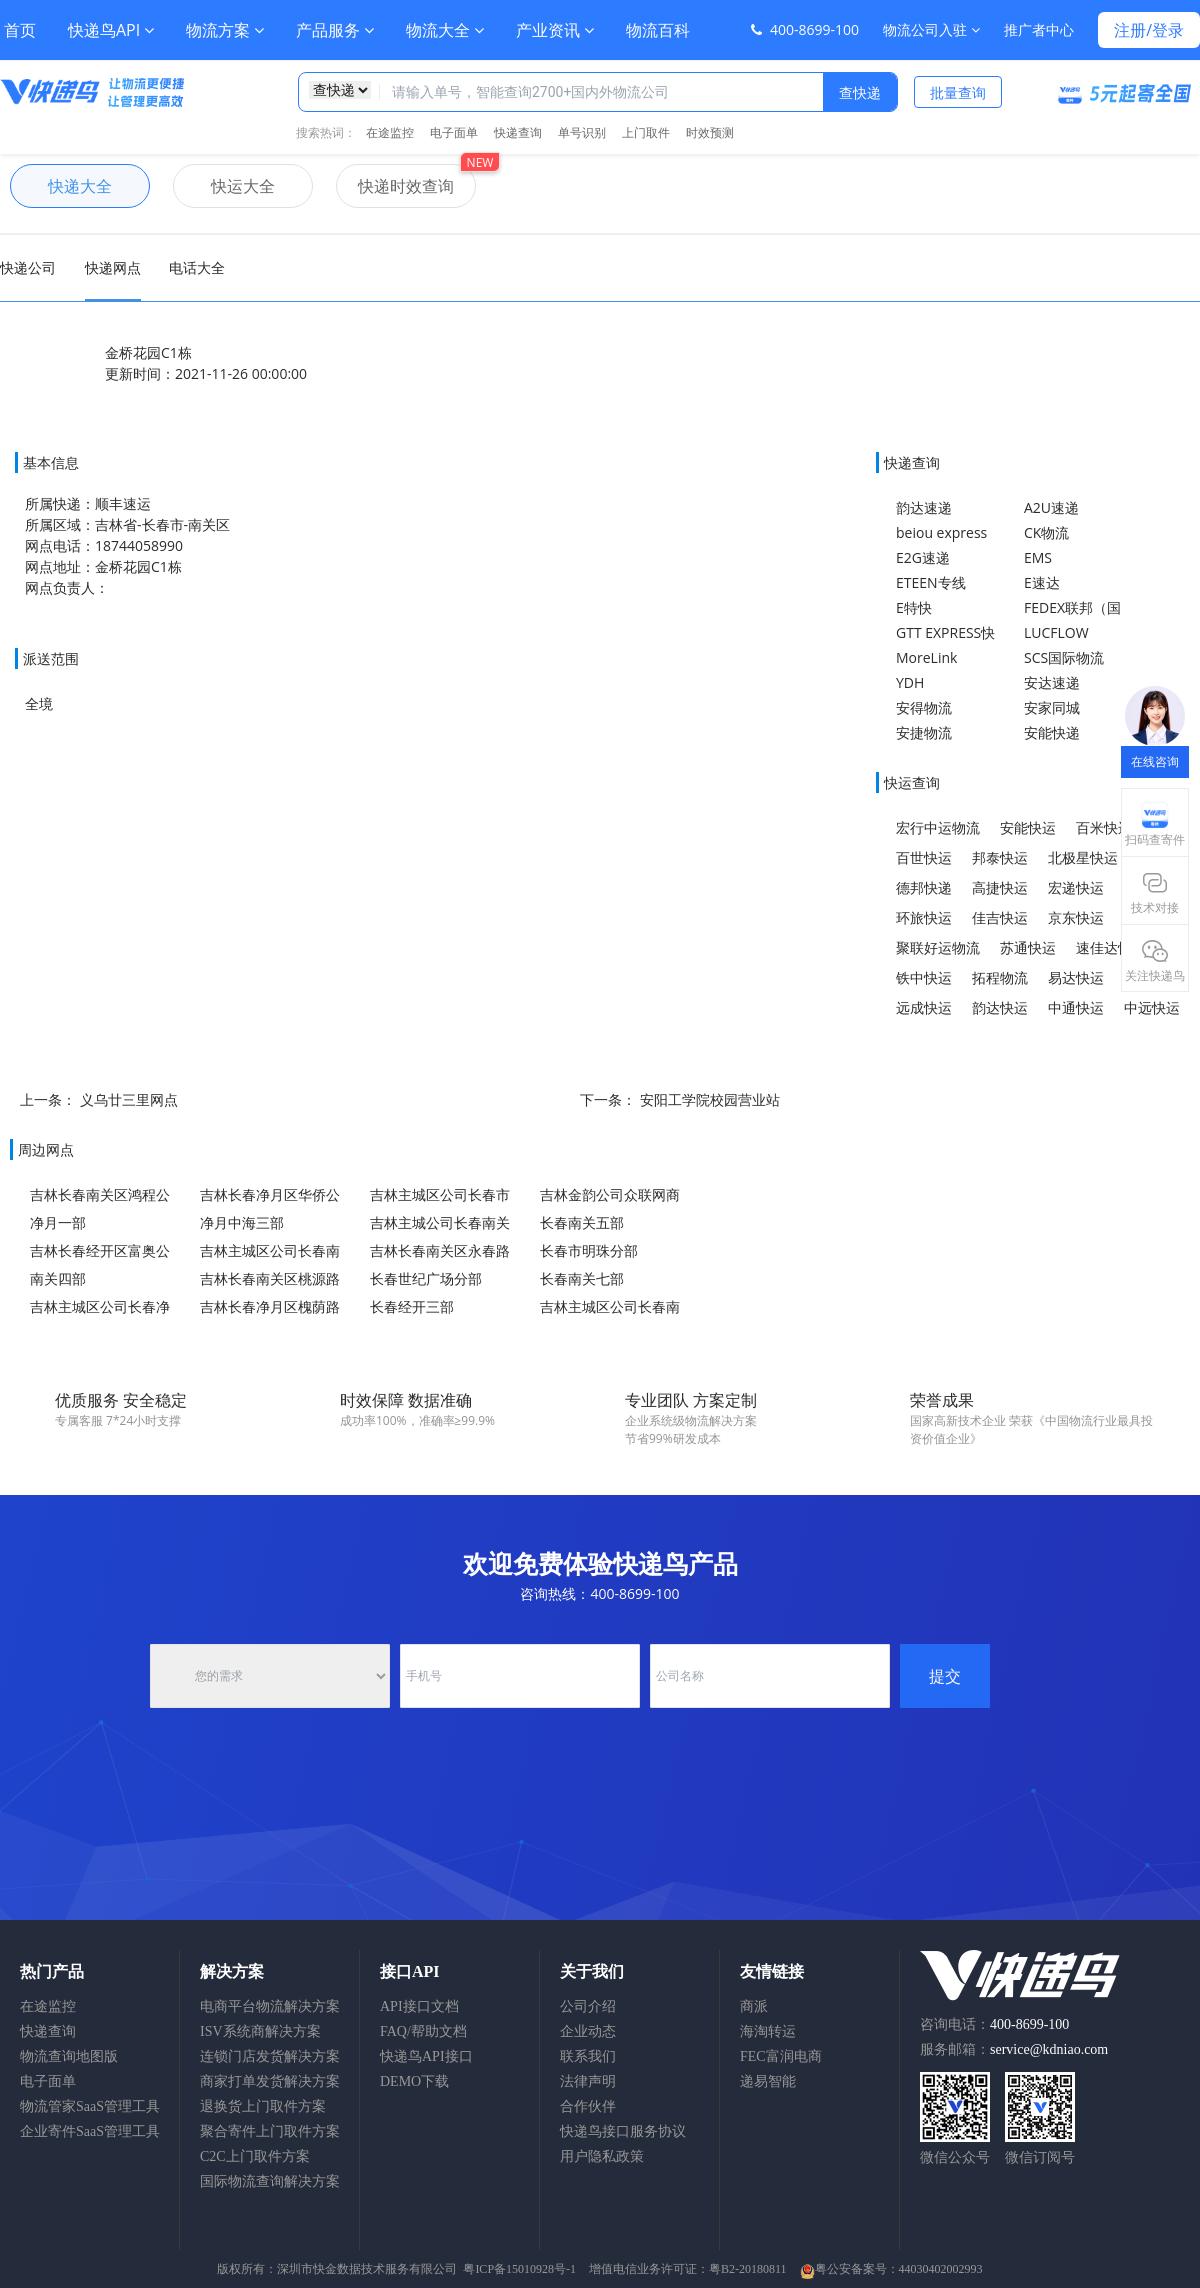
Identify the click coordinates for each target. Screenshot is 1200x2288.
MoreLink (926, 657)
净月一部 (58, 1222)
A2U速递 (1051, 507)
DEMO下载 (414, 2081)
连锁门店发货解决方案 (270, 2056)
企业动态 (588, 2031)
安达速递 (1052, 682)
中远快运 (1152, 1007)
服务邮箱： (1014, 2049)
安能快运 (1028, 827)
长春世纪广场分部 (426, 1278)
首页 (20, 30)
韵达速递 (924, 507)
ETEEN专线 (931, 582)
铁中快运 (924, 977)
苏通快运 (1028, 947)
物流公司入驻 (931, 29)
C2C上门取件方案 (255, 2156)
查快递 (860, 92)
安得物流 (924, 707)
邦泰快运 (1000, 857)
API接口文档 (419, 2006)
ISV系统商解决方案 (260, 2031)
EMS (1038, 557)
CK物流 (1046, 532)
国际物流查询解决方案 (270, 2181)
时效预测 (710, 132)
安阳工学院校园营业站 (710, 1099)
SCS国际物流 (1064, 657)
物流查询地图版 (69, 2056)
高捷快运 (1000, 887)
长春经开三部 (412, 1306)
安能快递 (1052, 732)
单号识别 (582, 132)
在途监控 (390, 132)
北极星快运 (1083, 857)
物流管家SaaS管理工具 (90, 2106)
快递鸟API (111, 30)
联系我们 (588, 2056)
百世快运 (924, 857)
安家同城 (1052, 707)
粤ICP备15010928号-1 (519, 2269)
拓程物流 (1000, 977)
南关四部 (58, 1278)
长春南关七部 (582, 1278)
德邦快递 (924, 887)
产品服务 (335, 30)
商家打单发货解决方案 (270, 2081)
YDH (910, 682)
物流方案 (225, 30)
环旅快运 (924, 917)
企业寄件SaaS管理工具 (90, 2131)
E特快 (914, 607)
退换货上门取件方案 (263, 2106)
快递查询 (518, 132)
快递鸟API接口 (426, 2056)
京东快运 (1076, 917)
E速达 (1042, 582)
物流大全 (445, 30)
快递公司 (28, 267)
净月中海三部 (242, 1222)
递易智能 (768, 2081)
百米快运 (1104, 827)
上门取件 (646, 132)
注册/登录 (1149, 30)
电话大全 (197, 267)
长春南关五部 (582, 1222)
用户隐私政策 (602, 2156)
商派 (754, 2006)
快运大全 (224, 186)
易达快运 (1076, 977)
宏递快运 (1076, 887)
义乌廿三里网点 (129, 1099)
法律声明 (588, 2081)
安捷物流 (924, 732)
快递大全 (61, 186)
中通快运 (1076, 1007)
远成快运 (924, 1007)
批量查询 (958, 92)
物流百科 (658, 30)
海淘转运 (768, 2031)
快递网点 (113, 267)
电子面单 (454, 132)
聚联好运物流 (938, 947)
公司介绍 (588, 2006)
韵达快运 (1000, 1007)
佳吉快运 (1000, 917)
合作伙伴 (588, 2106)
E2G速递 (923, 557)
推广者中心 (1039, 29)
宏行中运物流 (938, 827)
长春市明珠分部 (589, 1250)
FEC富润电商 (781, 2056)
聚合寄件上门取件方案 (270, 2131)
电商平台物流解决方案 (270, 2006)
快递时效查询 (395, 186)
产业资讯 (555, 30)
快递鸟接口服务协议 (623, 2131)
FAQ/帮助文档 (423, 2031)
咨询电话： (994, 2024)
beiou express (941, 532)
